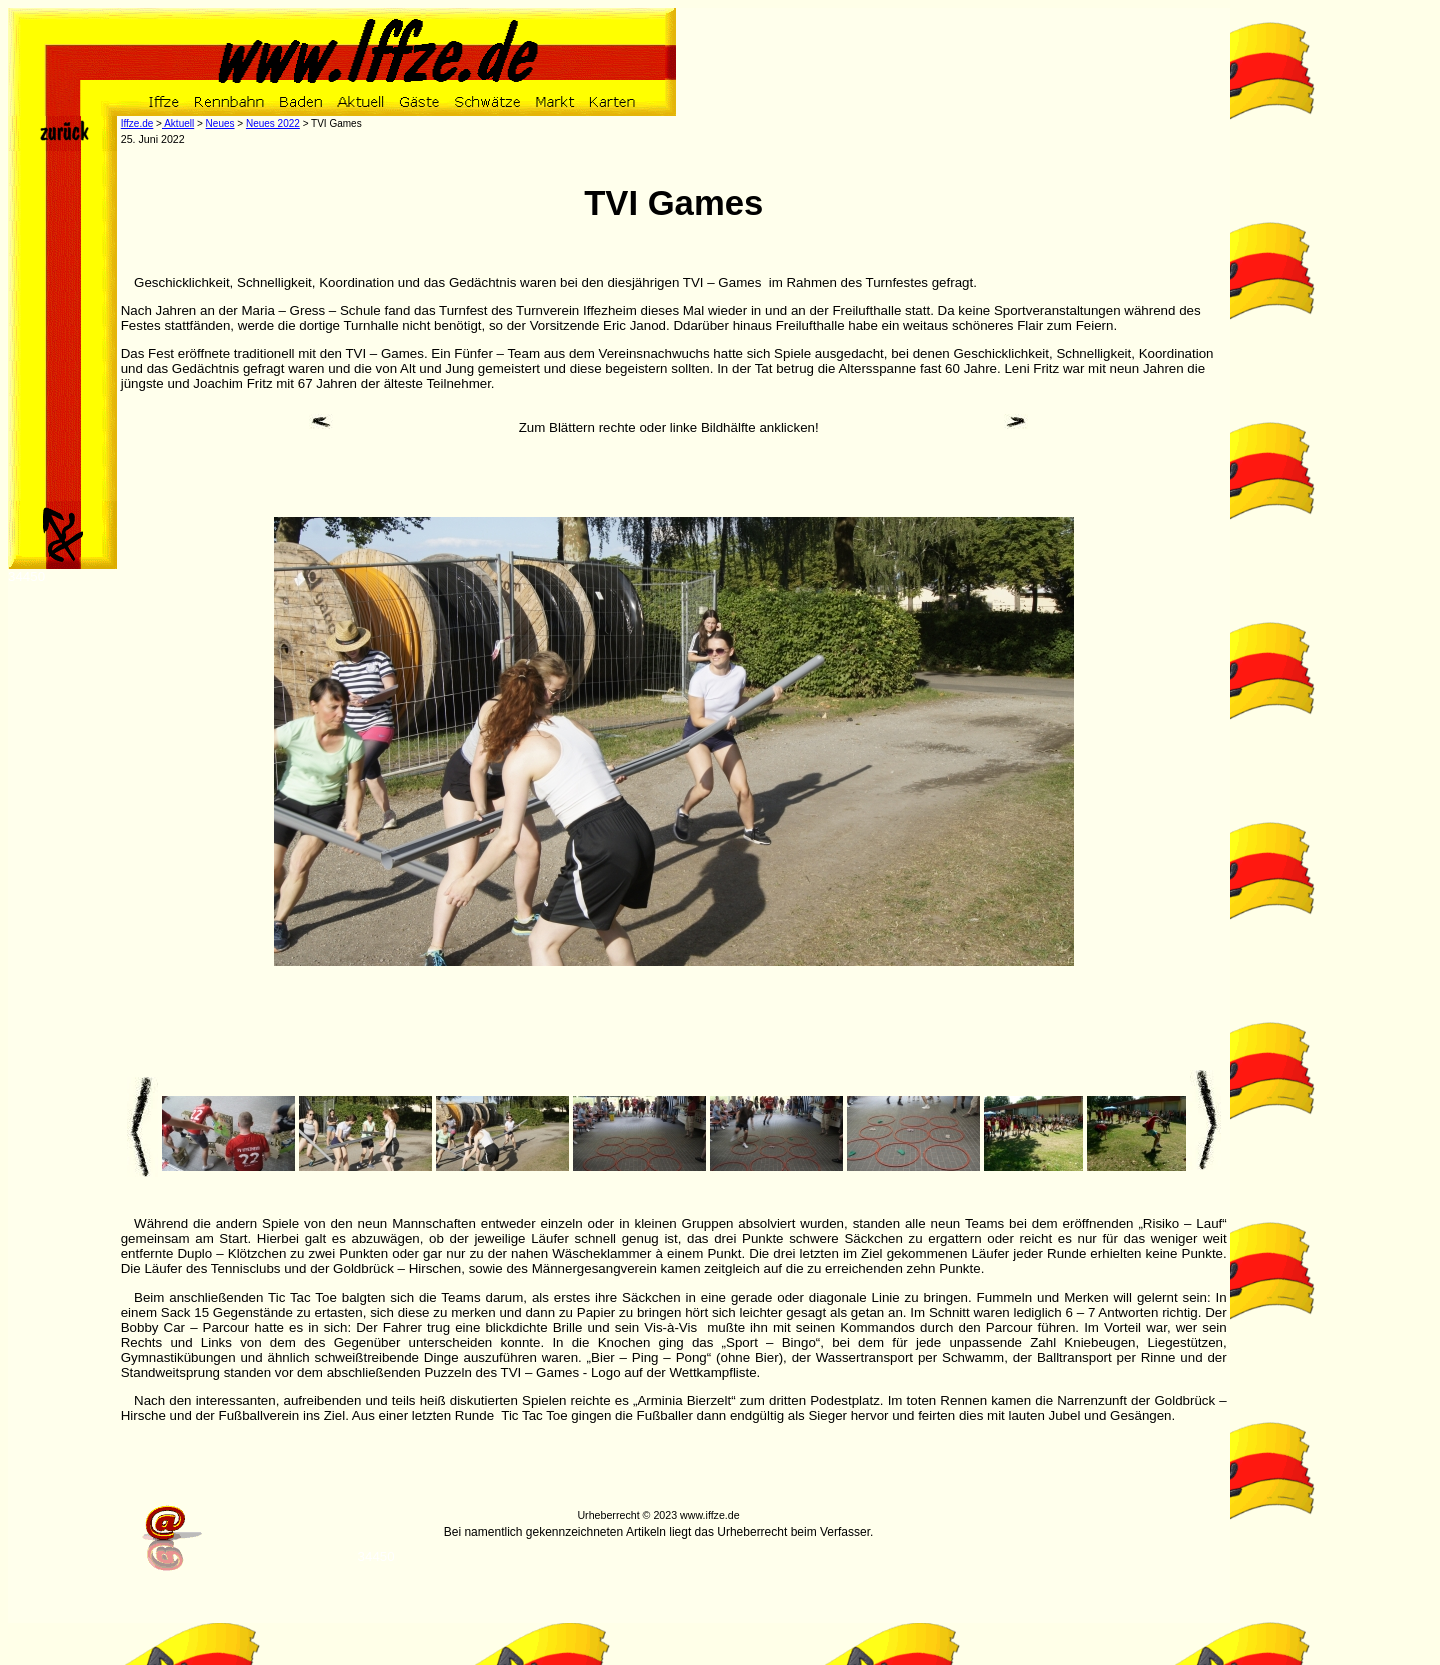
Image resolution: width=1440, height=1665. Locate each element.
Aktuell (178, 123)
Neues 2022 (273, 123)
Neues (220, 123)
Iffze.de (137, 123)
